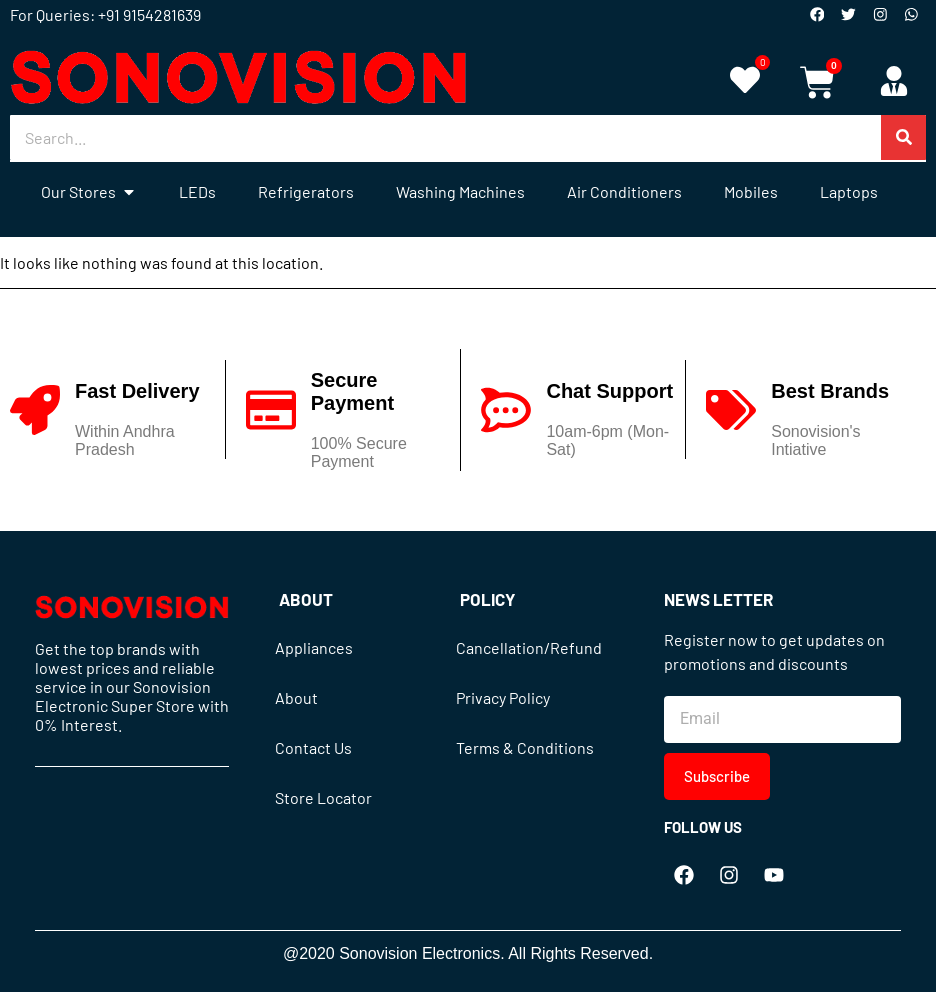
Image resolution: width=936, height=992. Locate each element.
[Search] (903, 137)
